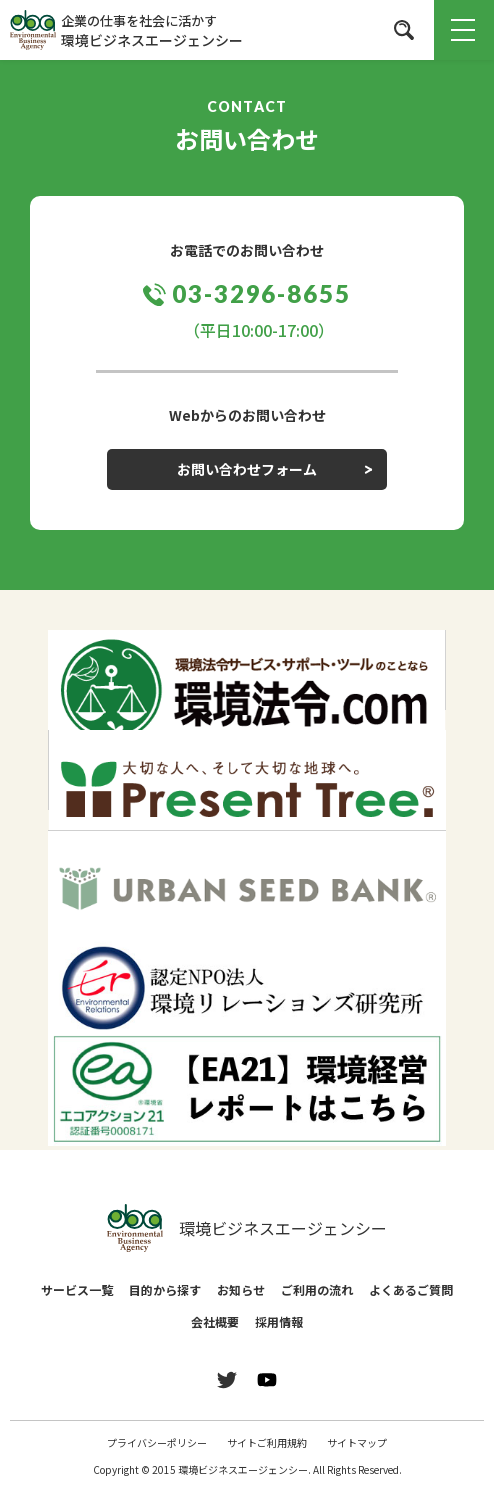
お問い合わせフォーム (247, 469)
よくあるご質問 (411, 1289)
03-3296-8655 (261, 293)
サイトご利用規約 (267, 1442)
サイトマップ (357, 1442)
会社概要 (215, 1321)
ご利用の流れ (317, 1289)
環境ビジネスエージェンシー (247, 1228)
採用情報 (279, 1321)
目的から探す (165, 1289)
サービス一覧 (77, 1289)
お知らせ (241, 1289)
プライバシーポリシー (157, 1442)
